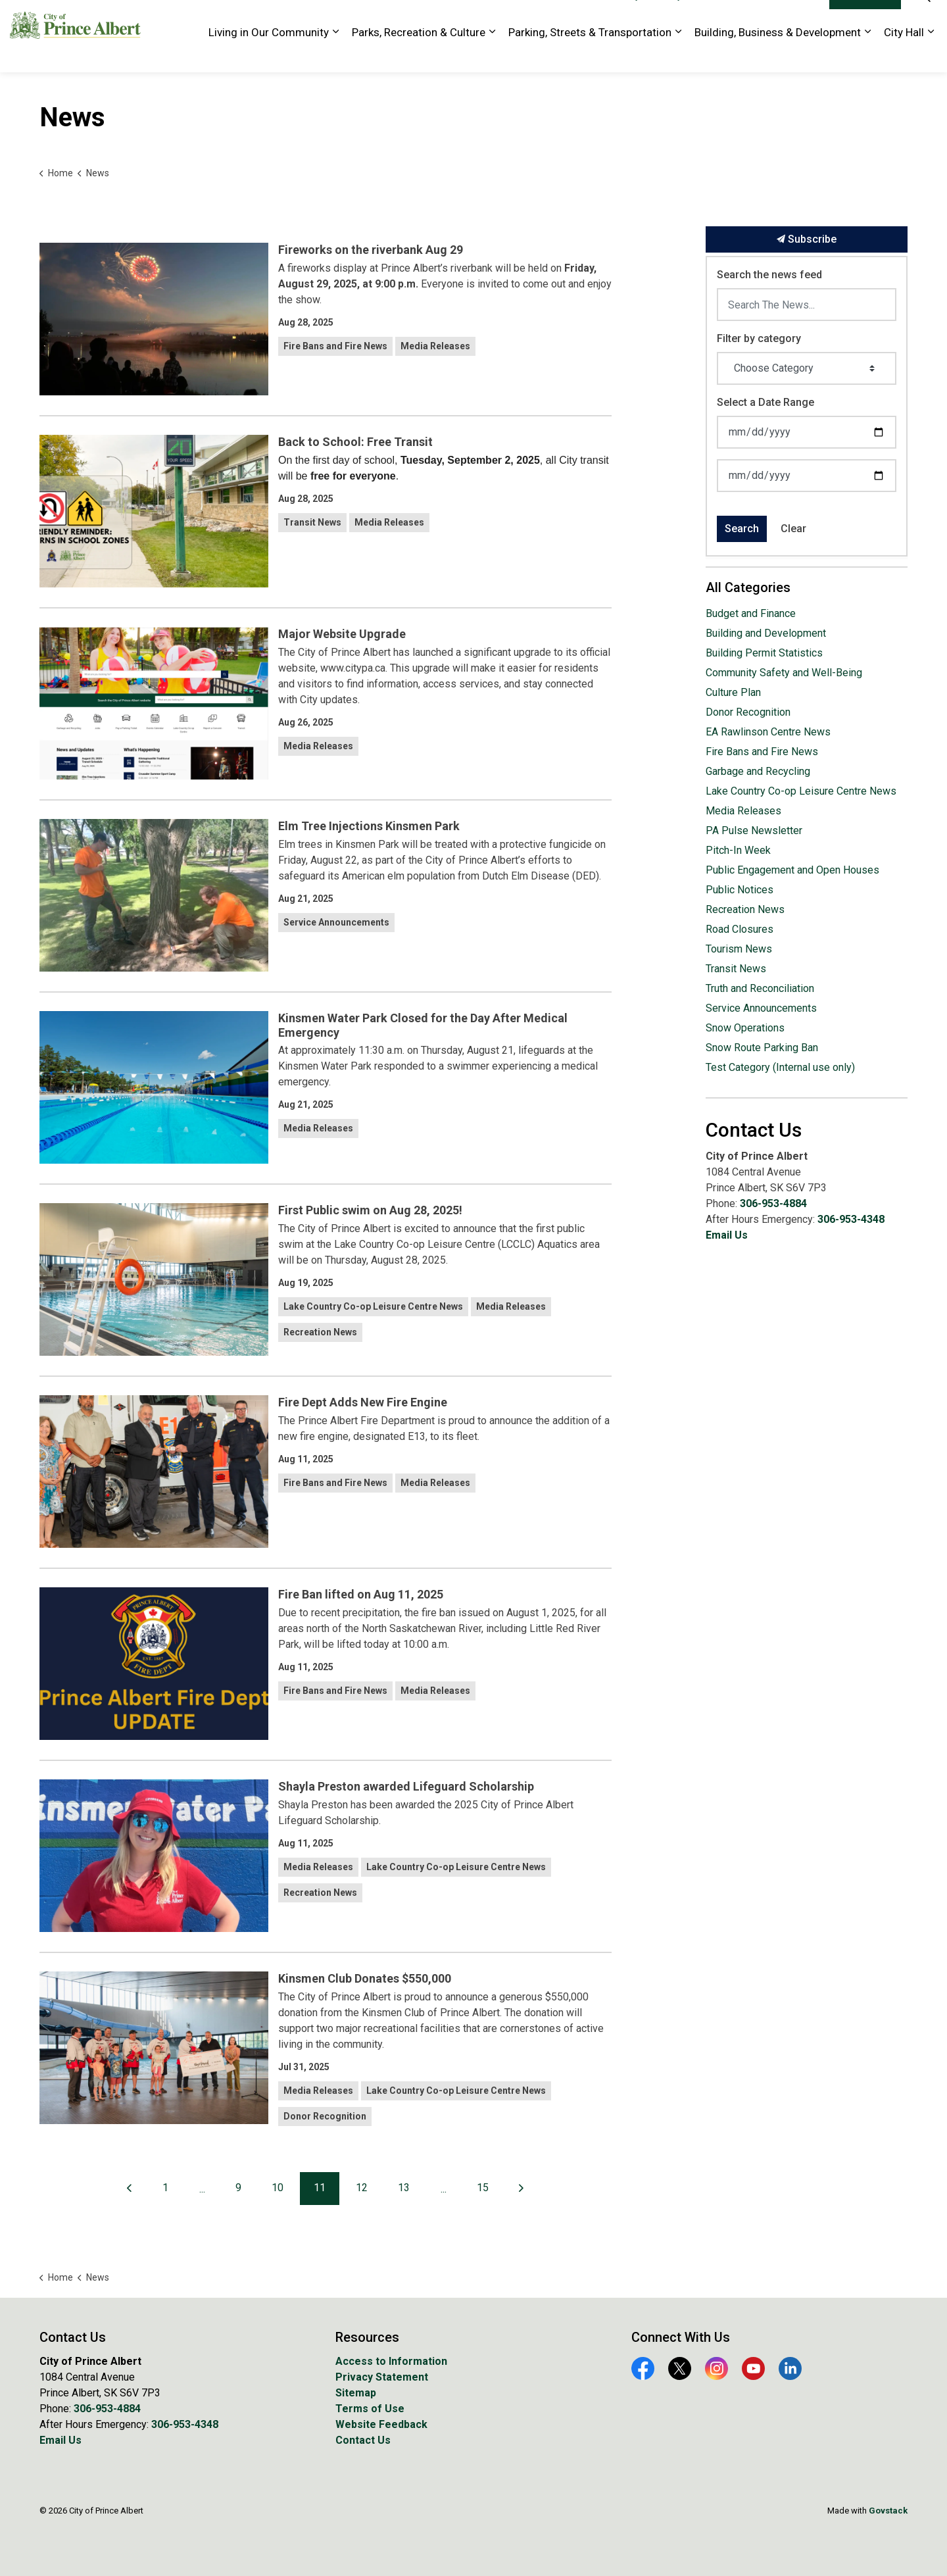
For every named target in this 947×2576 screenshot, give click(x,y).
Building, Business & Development (777, 54)
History (667, 17)
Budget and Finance (751, 613)
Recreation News (320, 1332)
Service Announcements (336, 922)
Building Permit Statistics (764, 653)
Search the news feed (769, 274)
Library (626, 17)
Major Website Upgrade (342, 634)
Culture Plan (733, 692)
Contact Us (363, 2440)
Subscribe (807, 239)
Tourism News (739, 949)
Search (742, 528)
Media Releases (435, 346)
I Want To (865, 18)
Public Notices (739, 889)
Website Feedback (780, 17)
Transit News (312, 522)
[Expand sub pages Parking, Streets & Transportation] (678, 54)
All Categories (748, 587)
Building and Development (766, 633)
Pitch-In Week (738, 850)
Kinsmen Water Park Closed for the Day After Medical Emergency (423, 1025)
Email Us (727, 1235)
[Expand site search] (924, 18)
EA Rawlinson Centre (493, 17)
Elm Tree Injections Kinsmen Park (369, 826)
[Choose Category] (807, 368)
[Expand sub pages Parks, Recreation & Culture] (491, 54)
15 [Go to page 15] (483, 2187)
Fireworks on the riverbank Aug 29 (370, 250)
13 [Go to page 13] (404, 2187)
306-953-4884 (773, 1203)
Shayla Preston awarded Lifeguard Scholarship (406, 1786)
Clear (793, 528)
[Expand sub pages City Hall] (930, 54)
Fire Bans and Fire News (335, 346)
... (202, 2189)
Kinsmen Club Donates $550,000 (364, 1978)
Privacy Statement (381, 2377)
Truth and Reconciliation (760, 988)
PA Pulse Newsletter (754, 830)
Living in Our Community (268, 54)
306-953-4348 (851, 1219)
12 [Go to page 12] (362, 2187)
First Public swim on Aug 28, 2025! (370, 1210)
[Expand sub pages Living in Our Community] (335, 54)
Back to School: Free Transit (355, 442)
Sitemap (355, 2393)
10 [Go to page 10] (277, 2187)
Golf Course (574, 17)
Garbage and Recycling (758, 771)
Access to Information (391, 2361)
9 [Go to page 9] (238, 2187)
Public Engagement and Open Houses (792, 870)
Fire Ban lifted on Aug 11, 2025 (360, 1594)
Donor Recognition (324, 2116)
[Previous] (129, 2188)
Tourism (712, 17)
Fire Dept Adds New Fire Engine (362, 1402)
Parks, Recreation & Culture (418, 54)
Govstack (888, 2510)
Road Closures (739, 929)
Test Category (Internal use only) (780, 1067)
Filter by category (759, 338)
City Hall (904, 54)
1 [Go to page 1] (165, 2187)
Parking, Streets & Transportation (589, 54)
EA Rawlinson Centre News (768, 732)
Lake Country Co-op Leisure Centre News (373, 1306)
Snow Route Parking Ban (762, 1047)
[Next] (521, 2188)
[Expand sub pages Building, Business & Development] (867, 54)
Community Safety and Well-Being (784, 672)
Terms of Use (369, 2408)
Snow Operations (745, 1028)
